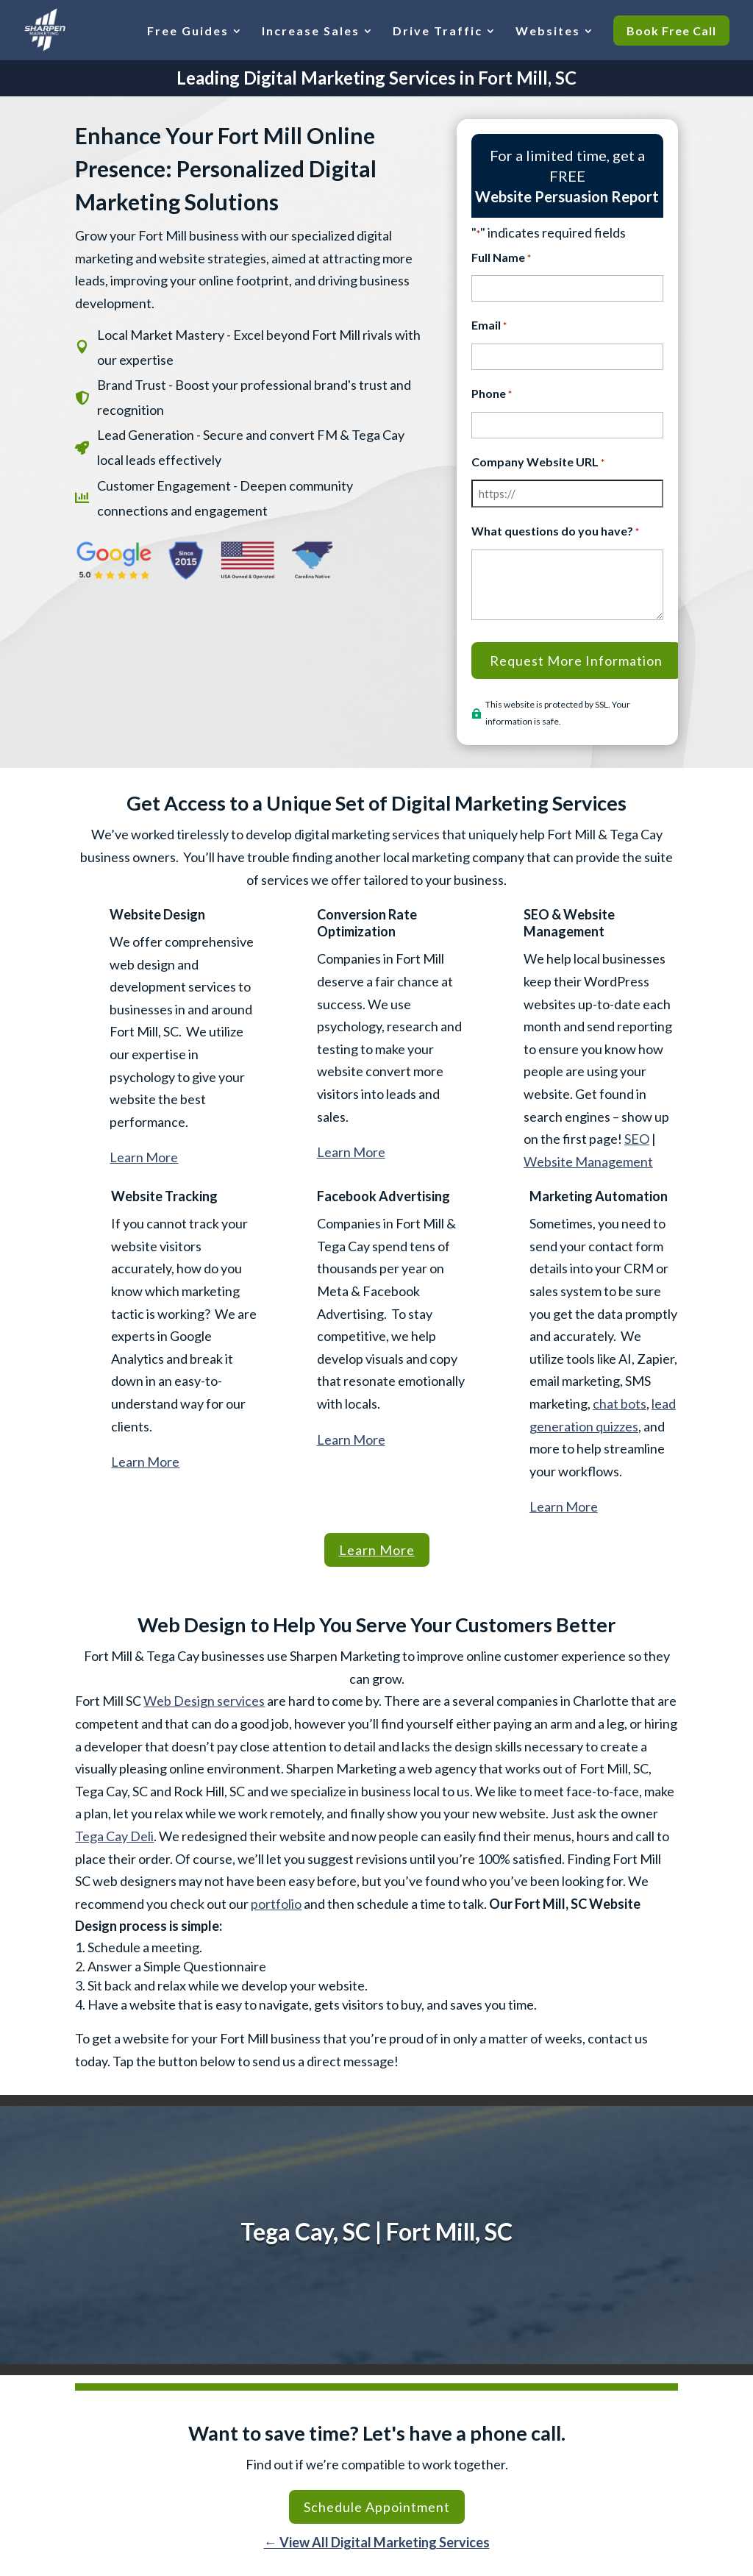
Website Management (588, 1161)
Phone (491, 394)
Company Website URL (537, 463)
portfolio (276, 1904)
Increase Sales (311, 31)
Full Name (501, 258)
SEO (636, 1139)
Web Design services (204, 1701)
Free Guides (188, 31)
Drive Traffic (437, 31)
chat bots (619, 1403)
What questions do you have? (555, 532)
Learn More (144, 1157)
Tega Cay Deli (114, 1836)
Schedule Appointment (377, 2507)
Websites (547, 31)
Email (489, 326)
